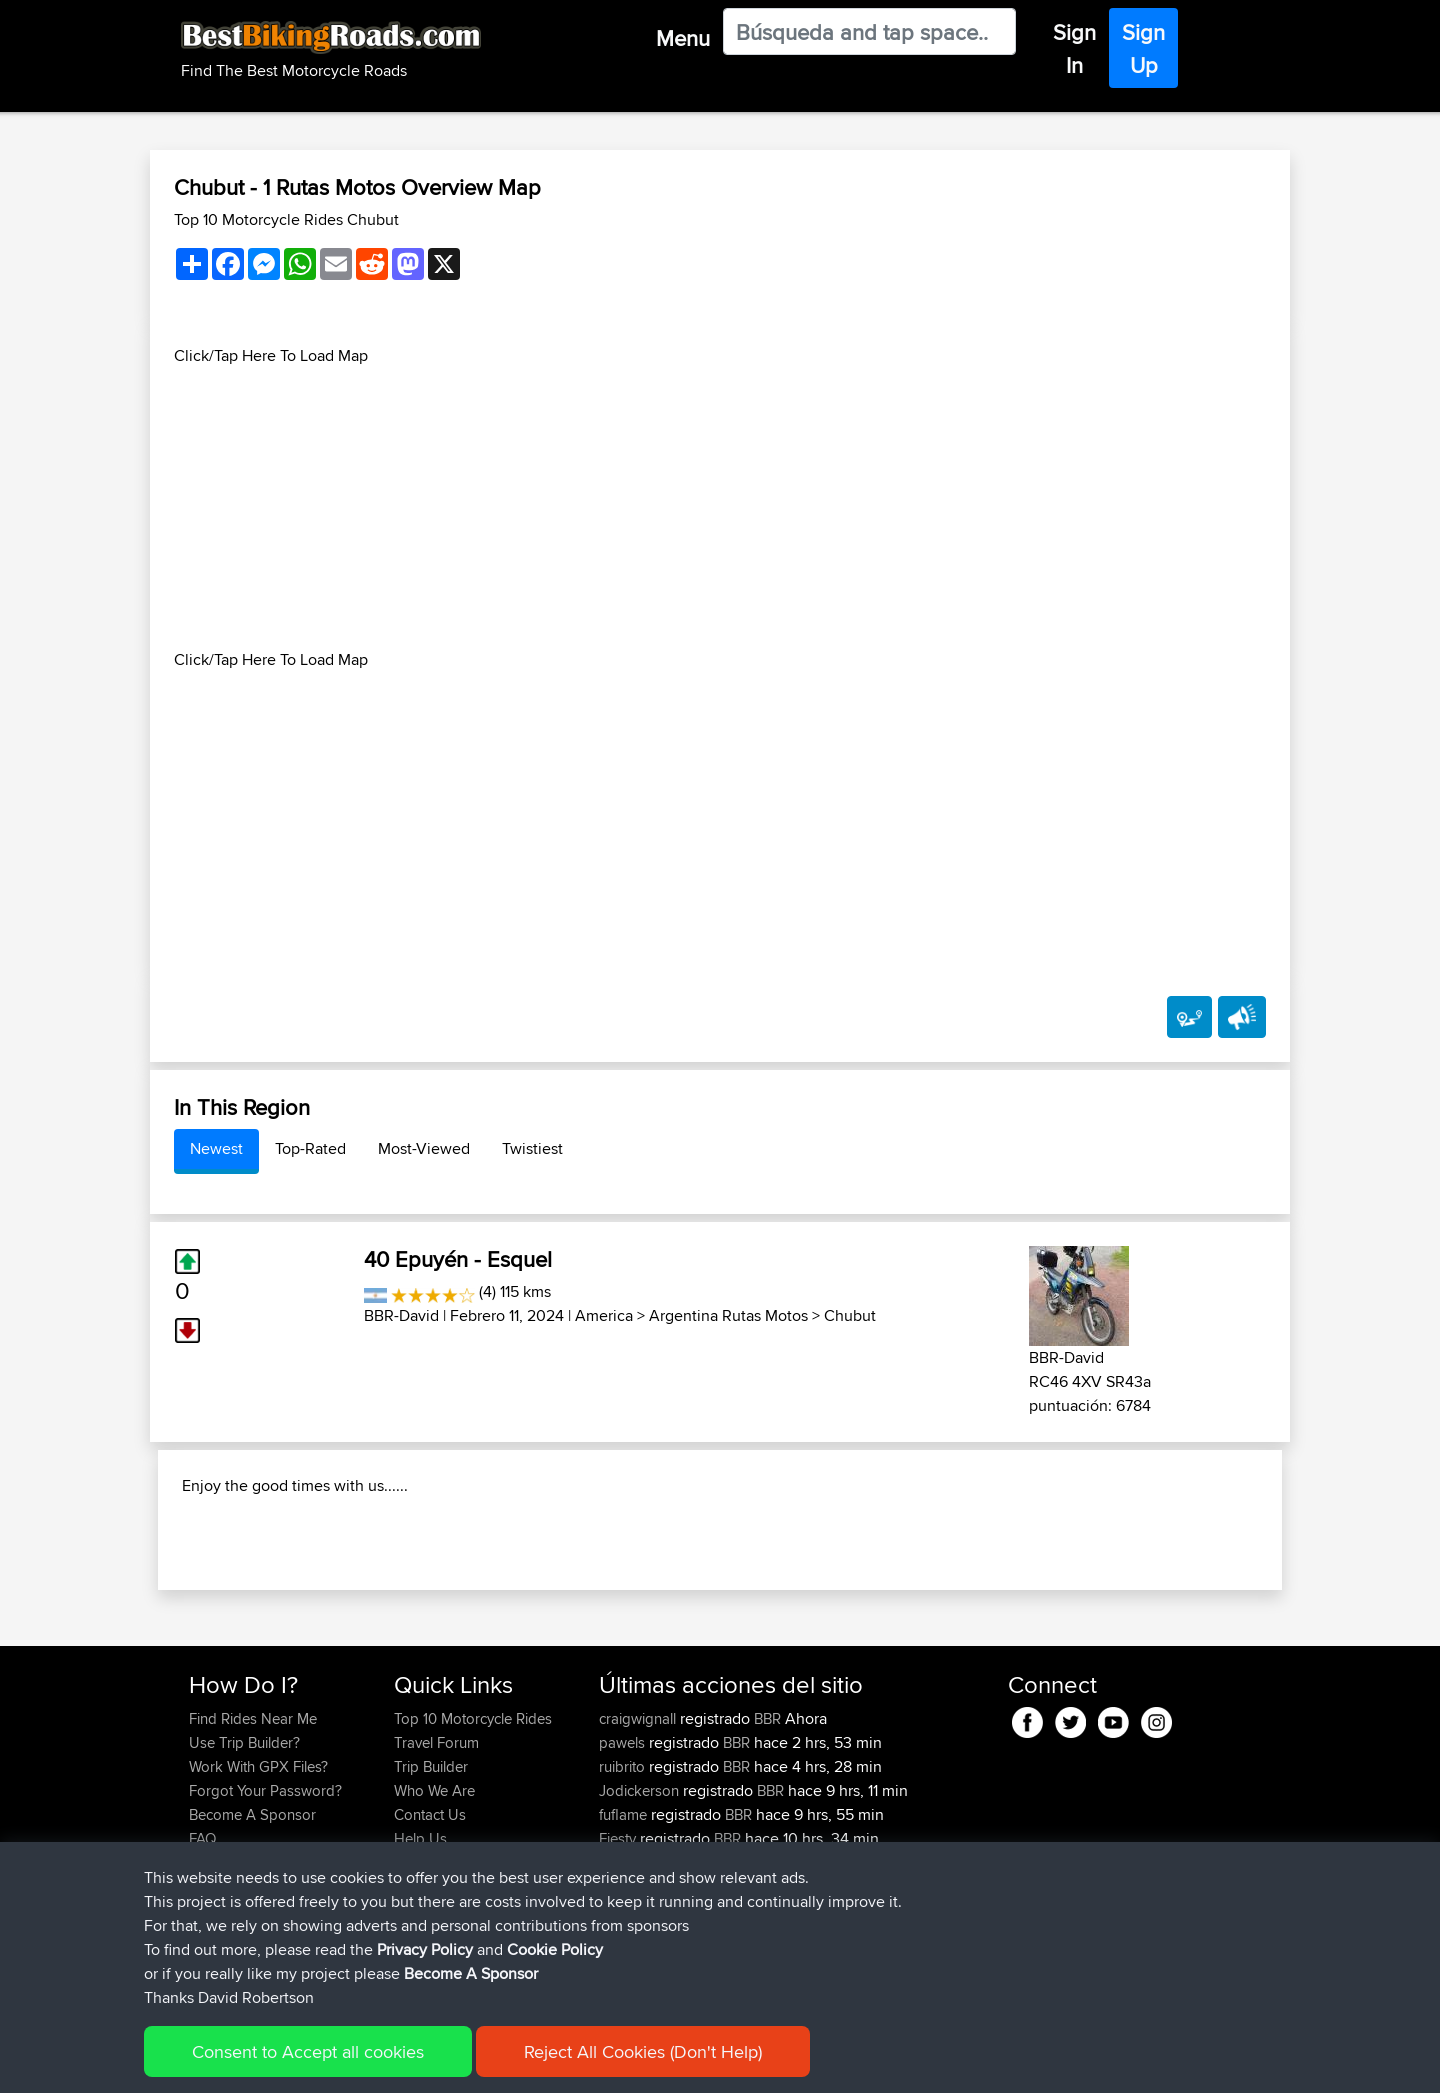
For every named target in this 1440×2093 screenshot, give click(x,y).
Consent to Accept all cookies (308, 2051)
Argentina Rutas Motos (728, 1315)
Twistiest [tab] (532, 1148)
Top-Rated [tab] (310, 1148)
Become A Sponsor (471, 1973)
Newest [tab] (216, 1148)
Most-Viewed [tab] (424, 1148)
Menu (683, 38)
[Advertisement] (720, 508)
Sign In (1074, 48)
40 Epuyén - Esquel (458, 1259)
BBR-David (401, 1315)
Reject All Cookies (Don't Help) (643, 2051)
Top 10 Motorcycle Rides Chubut (286, 219)
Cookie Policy (555, 1949)
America (604, 1315)
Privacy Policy (425, 1949)
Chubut (850, 1315)
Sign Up (1143, 48)
